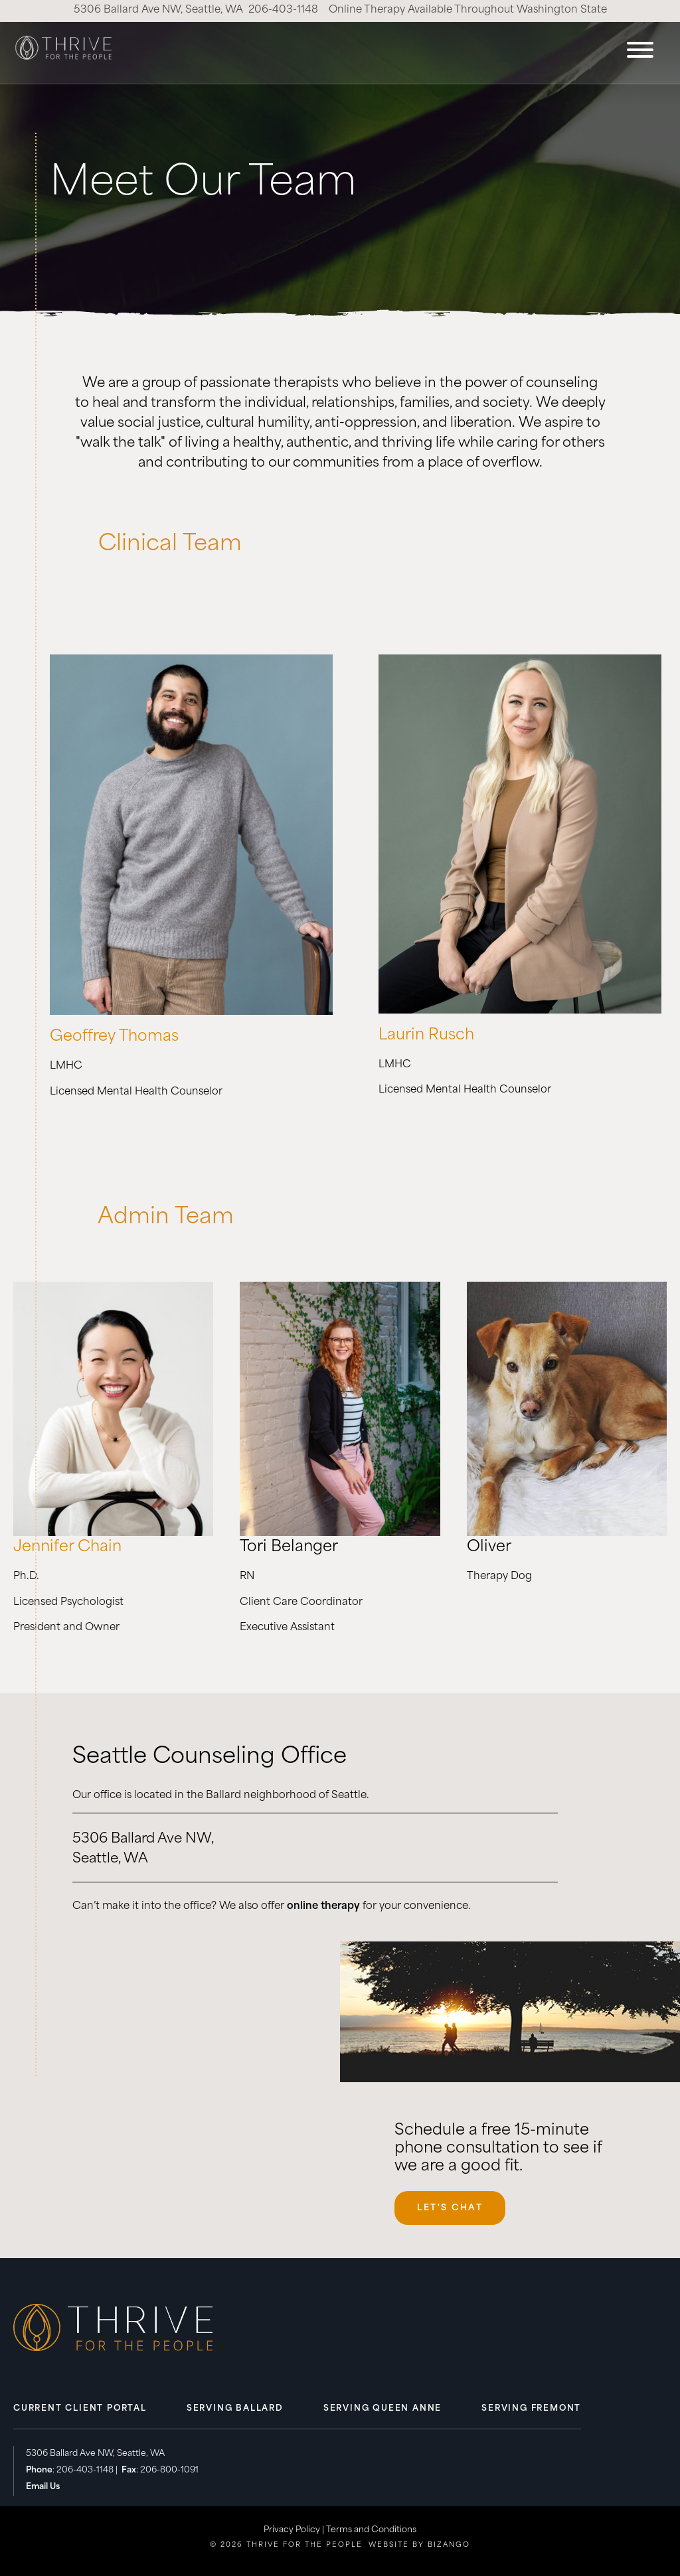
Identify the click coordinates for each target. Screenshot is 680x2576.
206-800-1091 (169, 2470)
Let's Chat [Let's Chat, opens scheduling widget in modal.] (450, 2208)
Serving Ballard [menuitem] (235, 2409)
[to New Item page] (191, 1012)
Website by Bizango (419, 2545)
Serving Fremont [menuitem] (531, 2409)
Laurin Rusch (426, 1035)
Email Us (43, 2487)
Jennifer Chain (67, 1547)
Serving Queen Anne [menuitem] (382, 2409)
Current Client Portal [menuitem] (80, 2409)
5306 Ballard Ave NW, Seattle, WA (158, 10)
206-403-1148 (283, 10)
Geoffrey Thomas (114, 1037)
